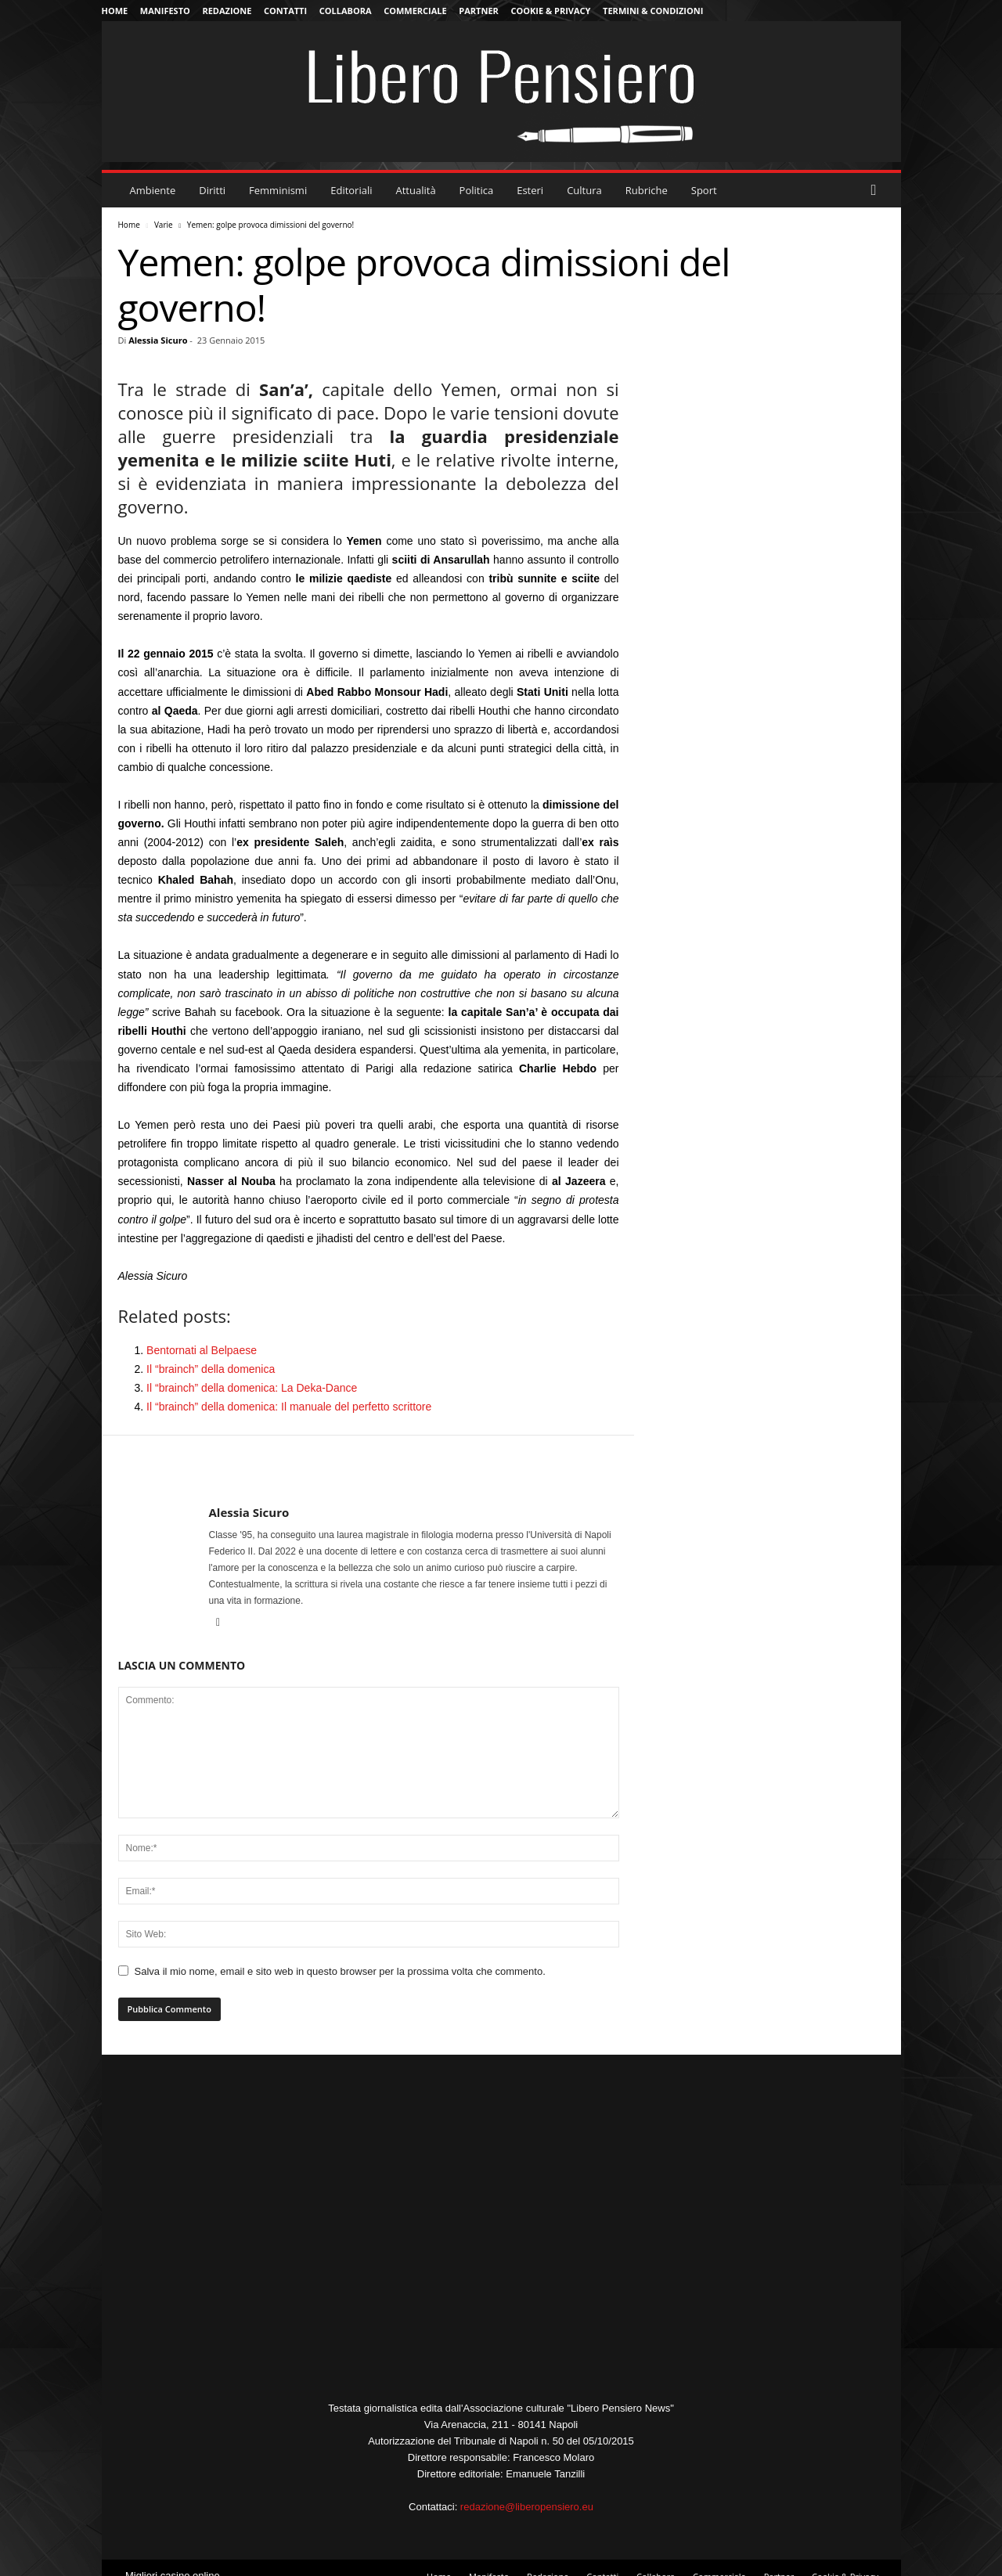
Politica (477, 190)
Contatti (285, 10)
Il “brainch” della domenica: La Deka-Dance (251, 1388)
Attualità (416, 190)
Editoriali (351, 190)
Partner (479, 10)
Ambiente (153, 190)
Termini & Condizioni (653, 10)
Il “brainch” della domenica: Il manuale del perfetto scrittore (288, 1406)
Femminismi (278, 190)
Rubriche (646, 190)
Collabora (345, 10)
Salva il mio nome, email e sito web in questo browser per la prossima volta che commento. (340, 1971)
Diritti (212, 190)
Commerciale (415, 10)
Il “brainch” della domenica (210, 1369)
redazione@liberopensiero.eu (526, 2507)
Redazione (226, 10)
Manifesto (165, 10)
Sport (704, 190)
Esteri (530, 190)
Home (115, 10)
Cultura (584, 190)
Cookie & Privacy (550, 10)
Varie (163, 224)
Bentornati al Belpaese (201, 1350)
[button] (877, 190)
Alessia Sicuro (157, 340)
